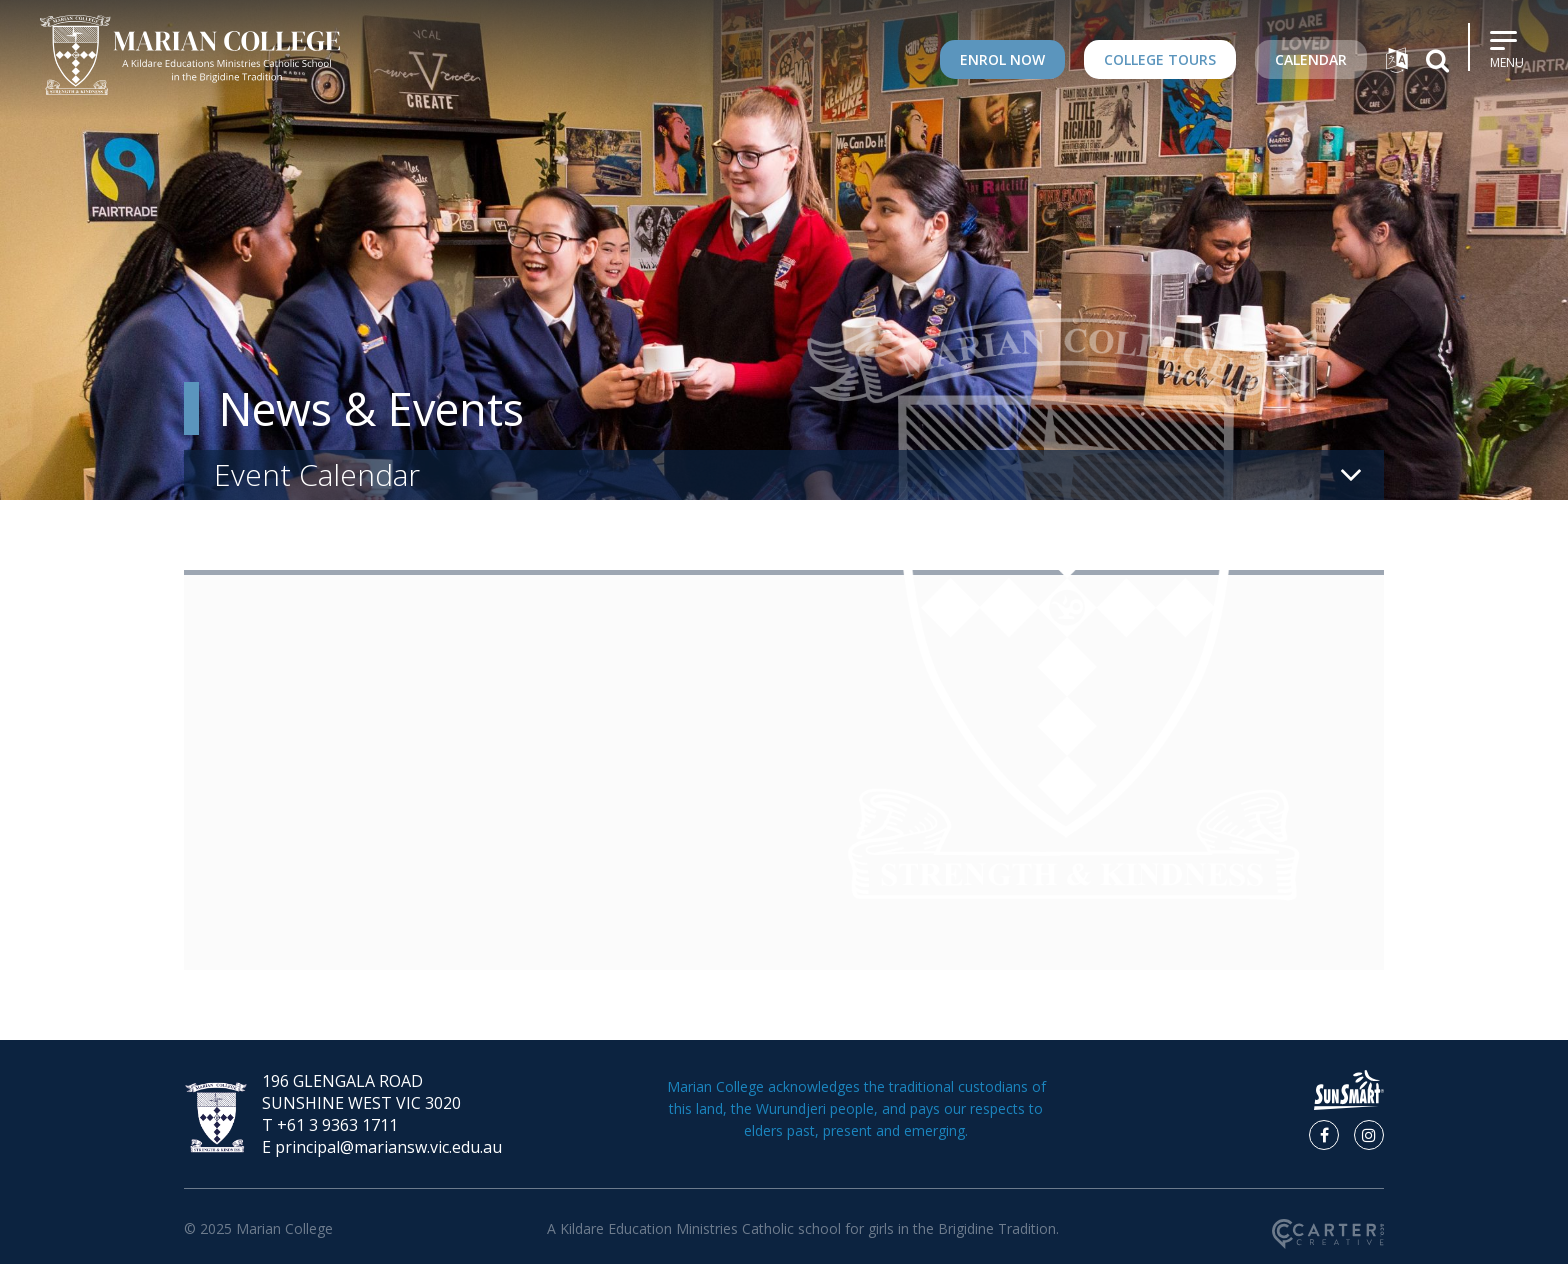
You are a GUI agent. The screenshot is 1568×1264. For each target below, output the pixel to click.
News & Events (371, 408)
